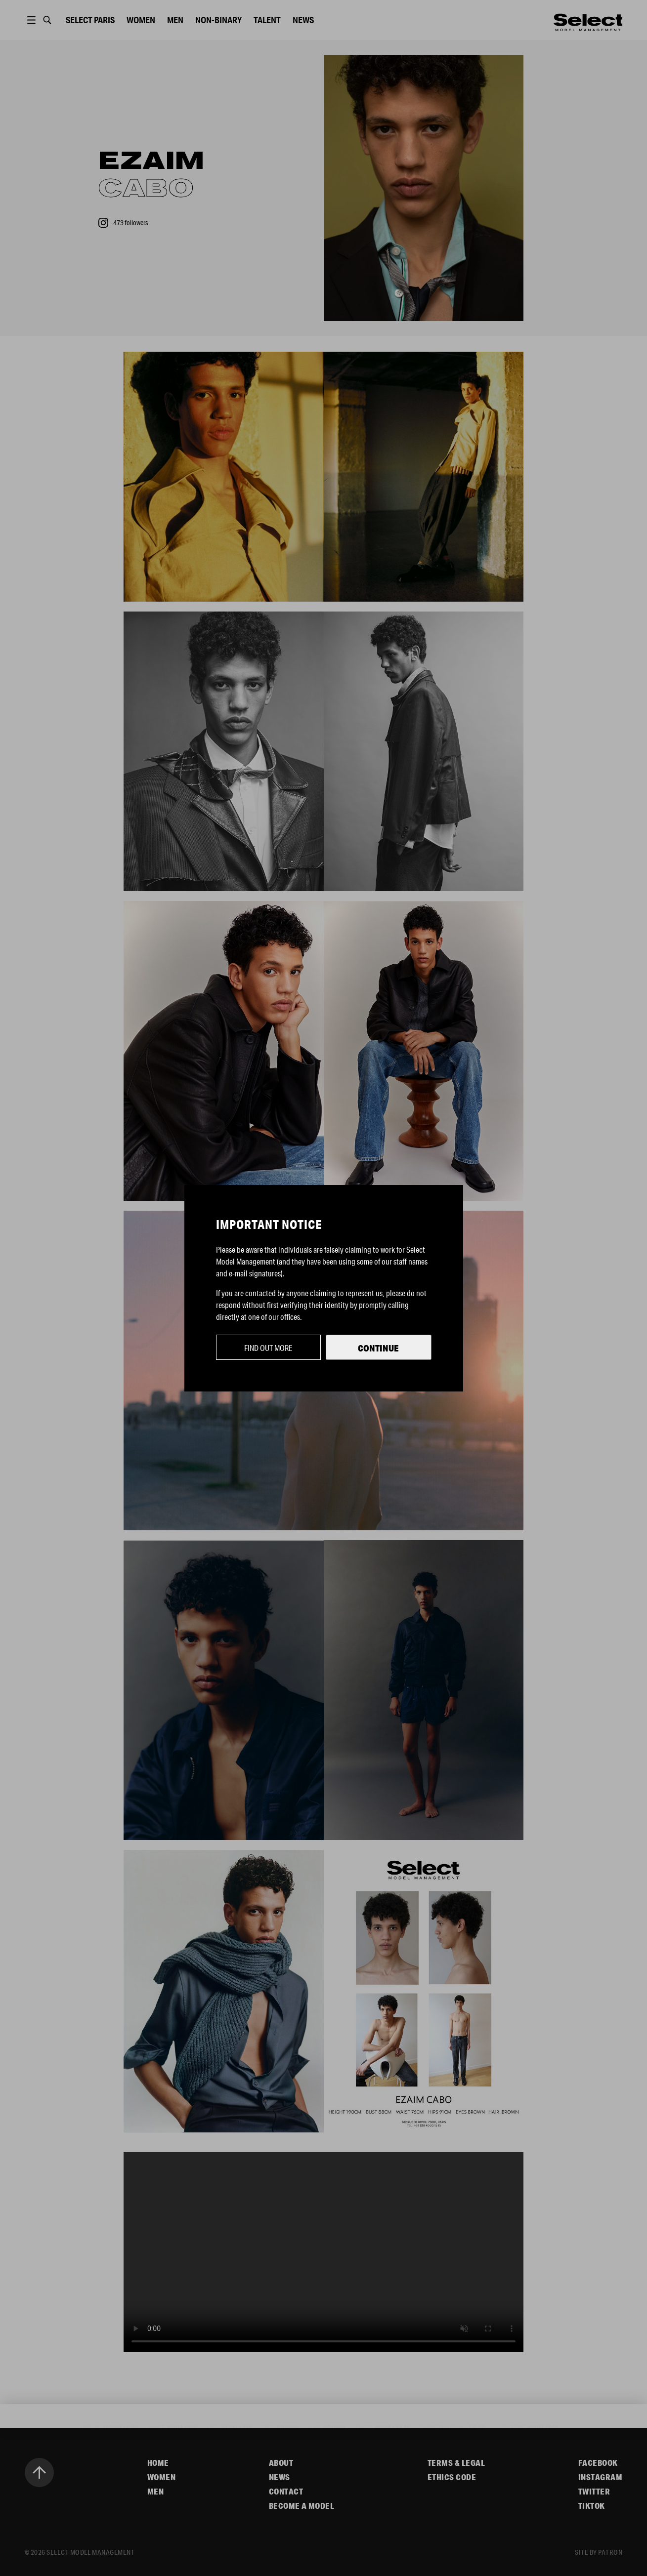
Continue (378, 1348)
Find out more (268, 1348)
